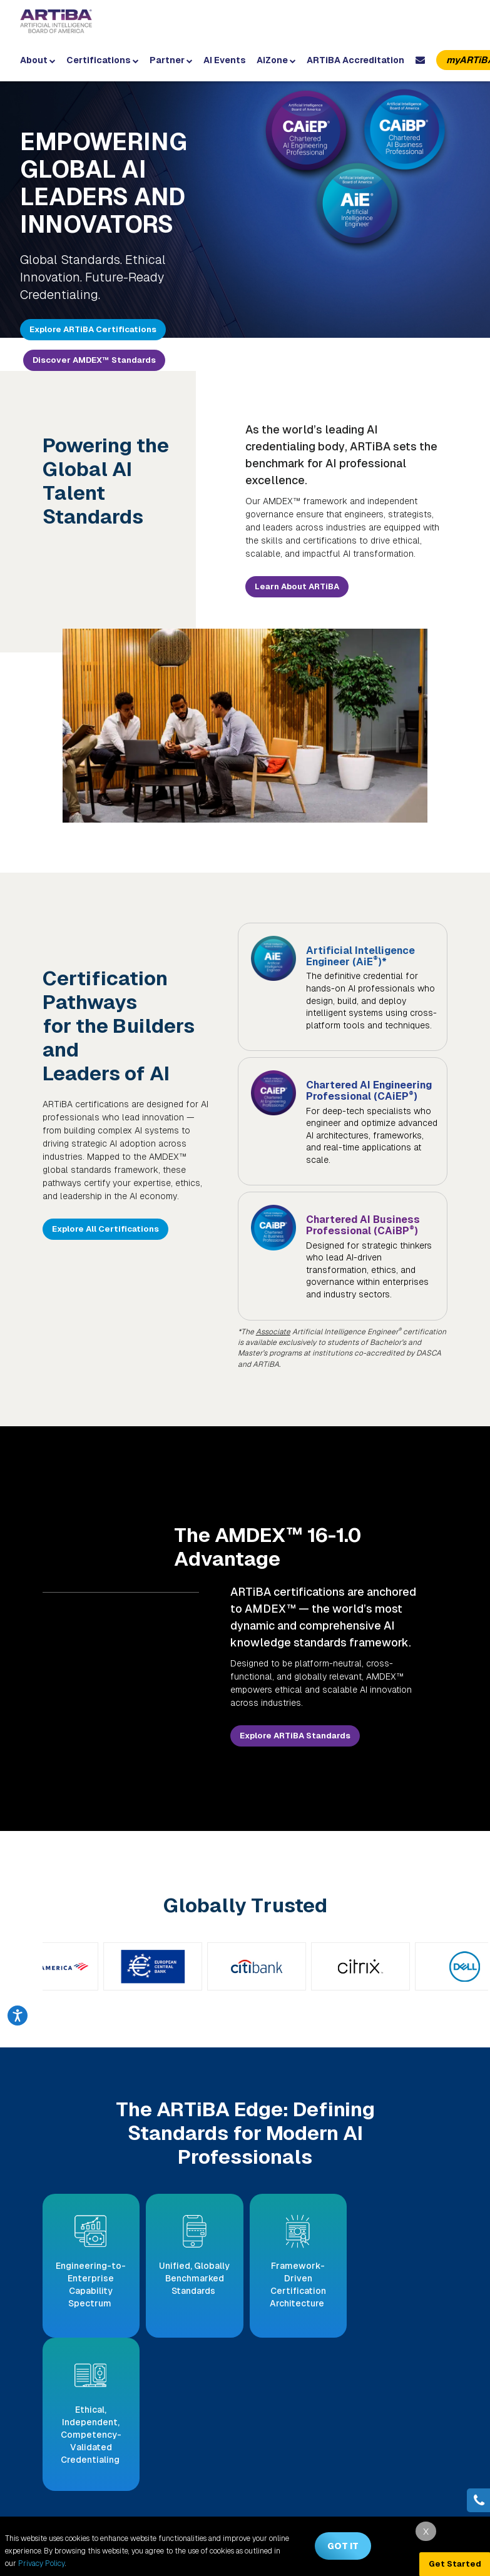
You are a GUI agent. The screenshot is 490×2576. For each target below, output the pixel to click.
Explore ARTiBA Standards (295, 1723)
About (38, 60)
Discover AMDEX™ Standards (94, 360)
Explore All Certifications (105, 1229)
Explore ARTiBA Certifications (92, 329)
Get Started (455, 2563)
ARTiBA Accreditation (355, 60)
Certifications (102, 60)
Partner (171, 60)
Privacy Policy (41, 2563)
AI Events (224, 60)
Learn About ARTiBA (297, 586)
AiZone (276, 60)
